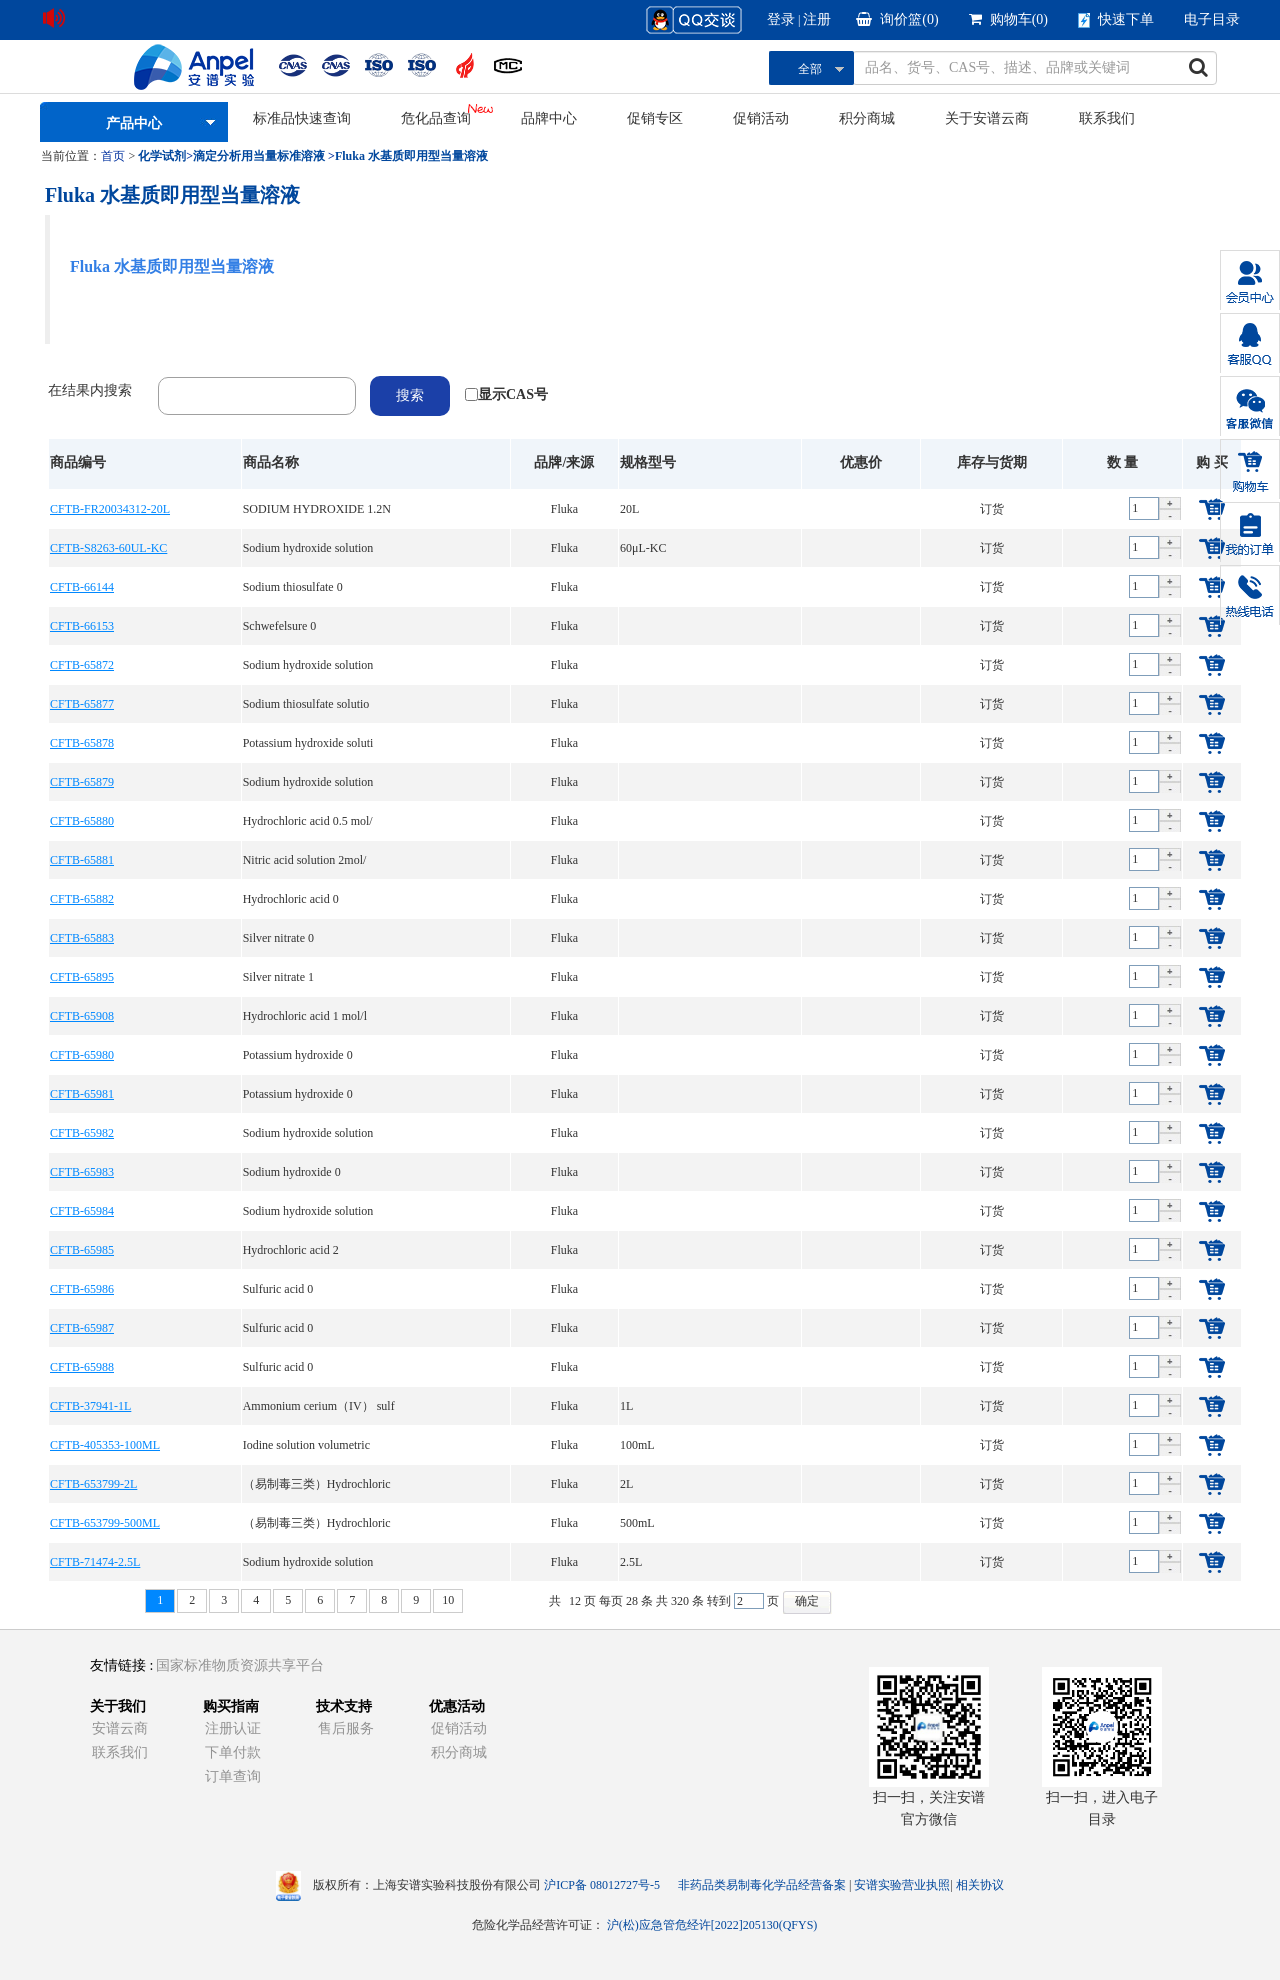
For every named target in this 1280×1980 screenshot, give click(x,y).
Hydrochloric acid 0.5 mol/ (308, 821)
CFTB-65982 (82, 1133)
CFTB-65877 (82, 704)
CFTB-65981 (82, 1094)
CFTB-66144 (82, 587)
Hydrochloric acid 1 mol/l (305, 1016)
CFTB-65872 (82, 665)
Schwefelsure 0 (280, 626)
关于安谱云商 (987, 118)
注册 (817, 19)
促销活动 (761, 118)
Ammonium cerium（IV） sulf (319, 1406)
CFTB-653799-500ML (105, 1523)
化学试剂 (162, 156)
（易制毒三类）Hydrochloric (317, 1484)
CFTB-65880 (82, 821)
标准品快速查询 (302, 118)
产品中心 (134, 123)
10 (448, 1600)
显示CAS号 (513, 394)
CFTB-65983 (82, 1172)
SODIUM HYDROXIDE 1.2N (317, 509)
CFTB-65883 (82, 938)
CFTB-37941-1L (90, 1406)
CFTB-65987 (82, 1328)
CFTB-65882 (82, 899)
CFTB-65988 (82, 1367)
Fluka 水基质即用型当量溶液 (411, 156)
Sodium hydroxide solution (308, 548)
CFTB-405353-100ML (105, 1445)
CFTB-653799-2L (93, 1484)
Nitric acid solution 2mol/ (305, 860)
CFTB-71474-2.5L (95, 1562)
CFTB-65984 (82, 1211)
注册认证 (233, 1728)
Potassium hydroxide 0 (298, 1055)
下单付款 (233, 1752)
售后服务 (346, 1728)
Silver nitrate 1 (278, 977)
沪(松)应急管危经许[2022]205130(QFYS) (712, 1925)
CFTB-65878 (82, 743)
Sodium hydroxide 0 (292, 1172)
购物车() (1008, 19)
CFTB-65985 (82, 1250)
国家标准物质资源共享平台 (240, 1665)
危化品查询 (436, 118)
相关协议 (980, 1885)
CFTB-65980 (82, 1055)
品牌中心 (549, 118)
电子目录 (1212, 19)
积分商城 (867, 118)
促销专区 (655, 118)
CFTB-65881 (82, 860)
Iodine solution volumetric (306, 1445)
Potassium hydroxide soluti (308, 743)
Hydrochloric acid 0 (291, 899)
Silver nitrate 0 (278, 938)
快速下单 (1116, 20)
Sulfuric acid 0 (278, 1289)
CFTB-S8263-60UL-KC (108, 548)
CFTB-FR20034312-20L (110, 509)
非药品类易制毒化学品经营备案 (763, 1885)
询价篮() (897, 19)
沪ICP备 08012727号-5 (602, 1885)
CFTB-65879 (82, 782)
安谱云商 (120, 1728)
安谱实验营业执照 (902, 1885)
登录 (781, 19)
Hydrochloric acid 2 (291, 1250)
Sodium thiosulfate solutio (306, 704)
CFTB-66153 (82, 626)
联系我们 (1107, 118)
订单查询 (233, 1776)
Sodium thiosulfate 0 (293, 587)
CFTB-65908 (82, 1016)
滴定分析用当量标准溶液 (259, 156)
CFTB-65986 (82, 1289)
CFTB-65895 (82, 977)
